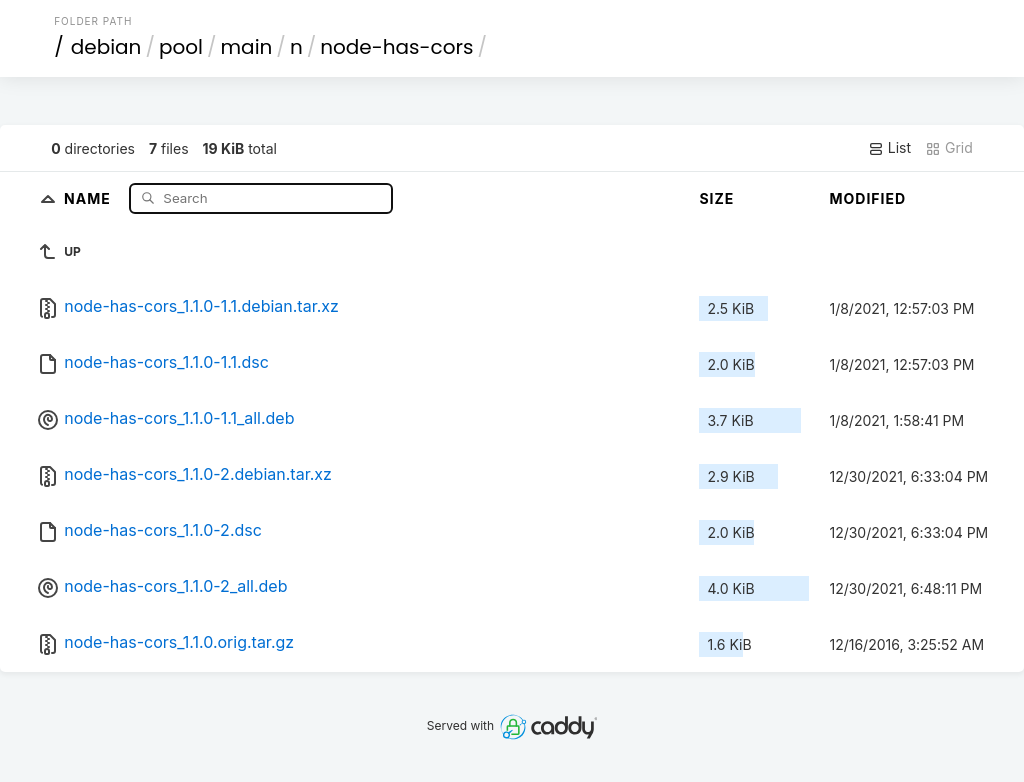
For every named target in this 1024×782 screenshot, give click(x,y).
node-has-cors (396, 47)
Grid (949, 148)
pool (181, 47)
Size (716, 198)
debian (106, 47)
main (247, 47)
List (889, 148)
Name (89, 197)
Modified (867, 198)
